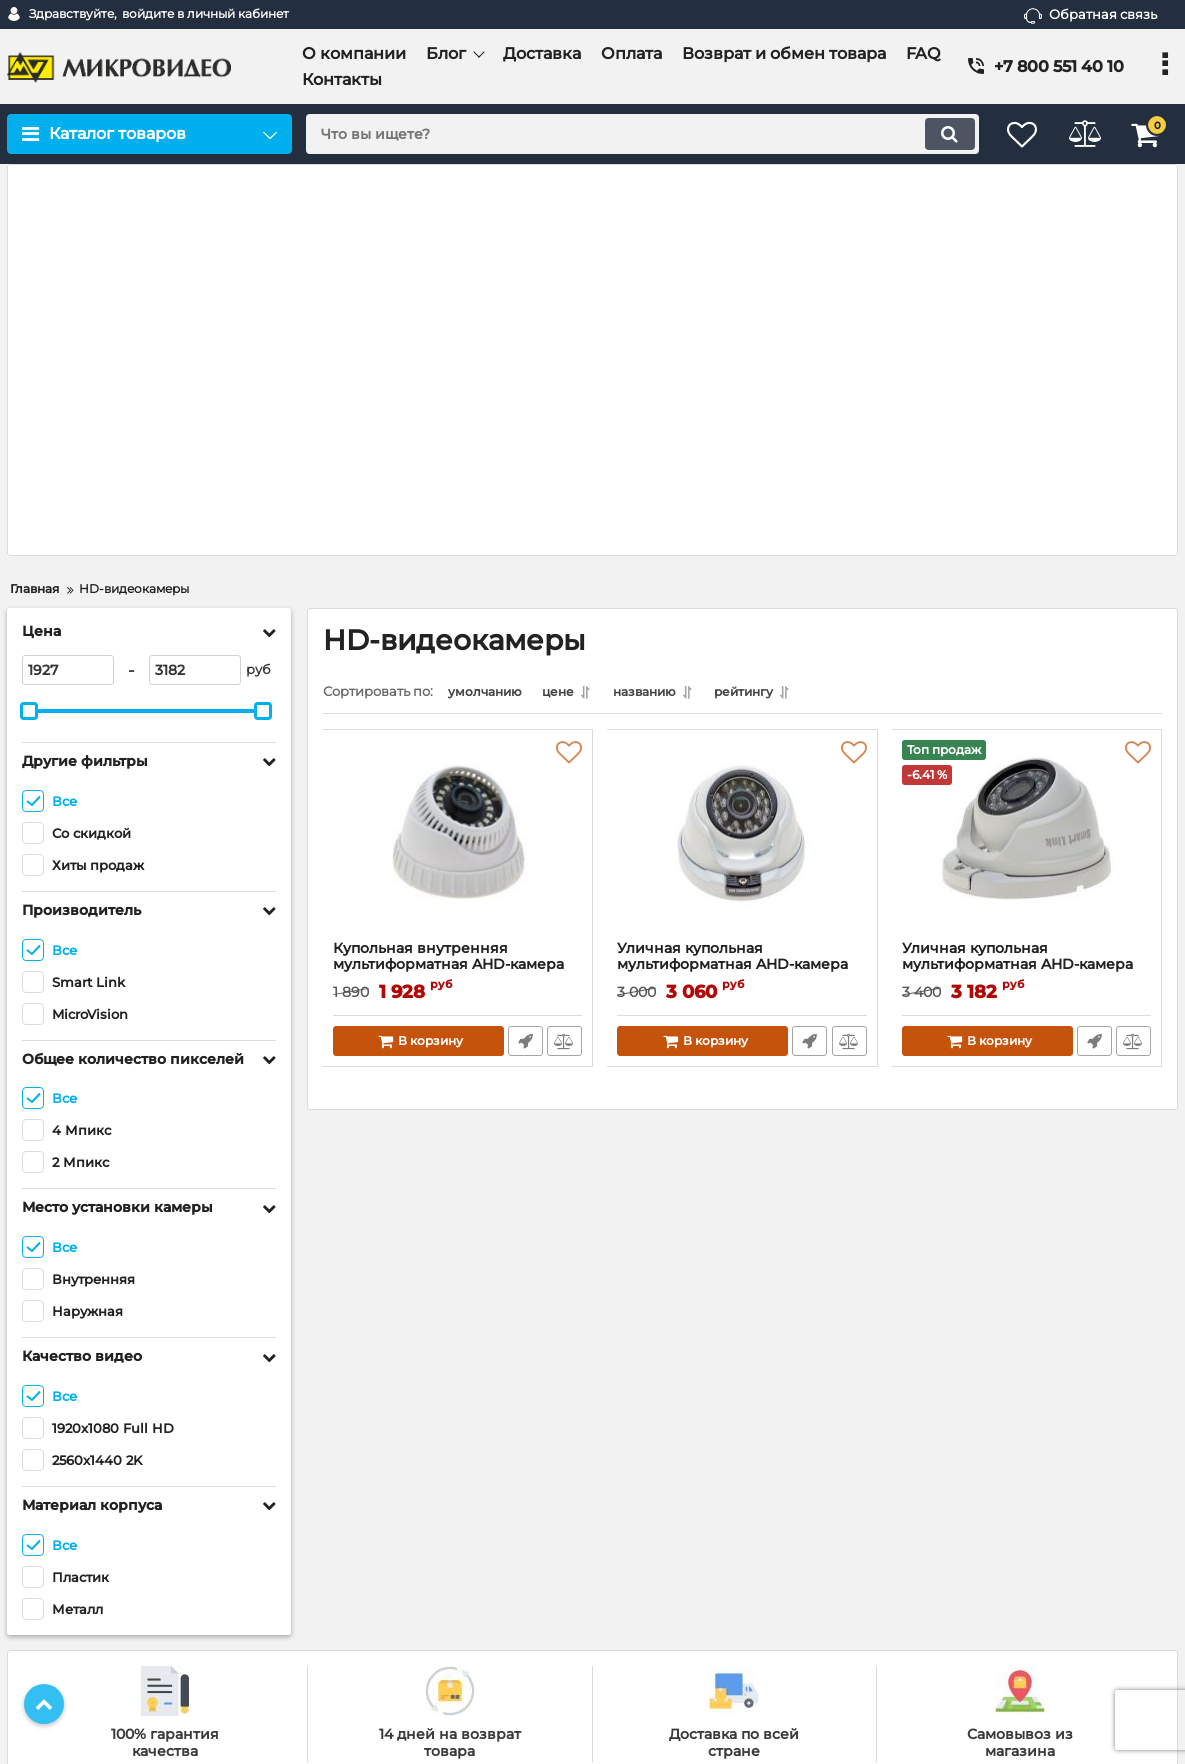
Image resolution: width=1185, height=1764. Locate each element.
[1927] (68, 280)
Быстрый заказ (524, 654)
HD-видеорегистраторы (695, 1537)
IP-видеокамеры (671, 1564)
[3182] (195, 280)
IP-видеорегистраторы (692, 1591)
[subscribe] (1037, 1517)
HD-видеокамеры (675, 1510)
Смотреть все (643, 1620)
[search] (630, 134)
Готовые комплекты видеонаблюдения (741, 1484)
